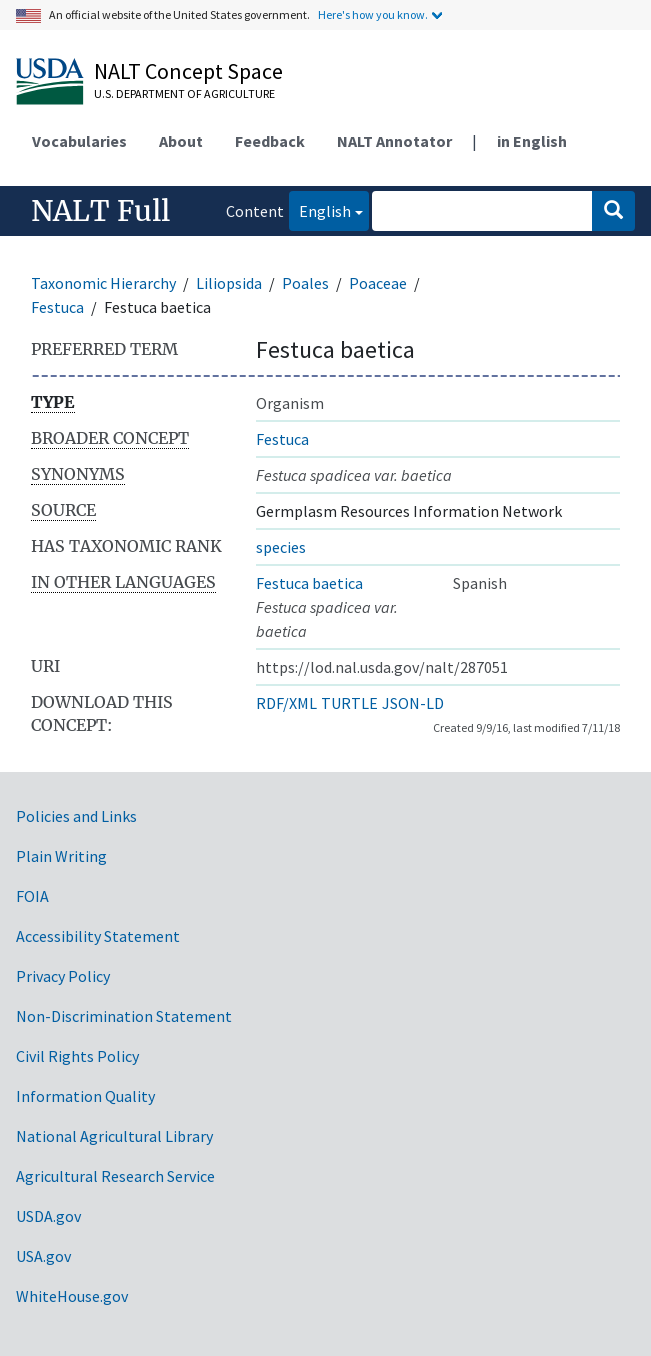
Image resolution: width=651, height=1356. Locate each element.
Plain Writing (61, 856)
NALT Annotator (394, 141)
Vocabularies (79, 141)
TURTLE (349, 703)
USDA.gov (48, 1216)
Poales (305, 283)
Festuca (57, 307)
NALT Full (100, 211)
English (320, 209)
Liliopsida (229, 283)
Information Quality (85, 1096)
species (281, 547)
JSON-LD (413, 703)
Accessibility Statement (98, 936)
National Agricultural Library (114, 1136)
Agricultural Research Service (115, 1176)
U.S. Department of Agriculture (184, 93)
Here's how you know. (373, 14)
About (181, 141)
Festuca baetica (309, 583)
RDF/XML (286, 703)
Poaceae (378, 283)
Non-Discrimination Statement (124, 1016)
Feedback (270, 141)
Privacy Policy (63, 976)
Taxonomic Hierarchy (103, 283)
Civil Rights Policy (77, 1056)
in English (532, 141)
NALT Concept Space (188, 71)
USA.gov (43, 1256)
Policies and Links (76, 816)
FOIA (32, 896)
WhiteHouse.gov (72, 1296)
